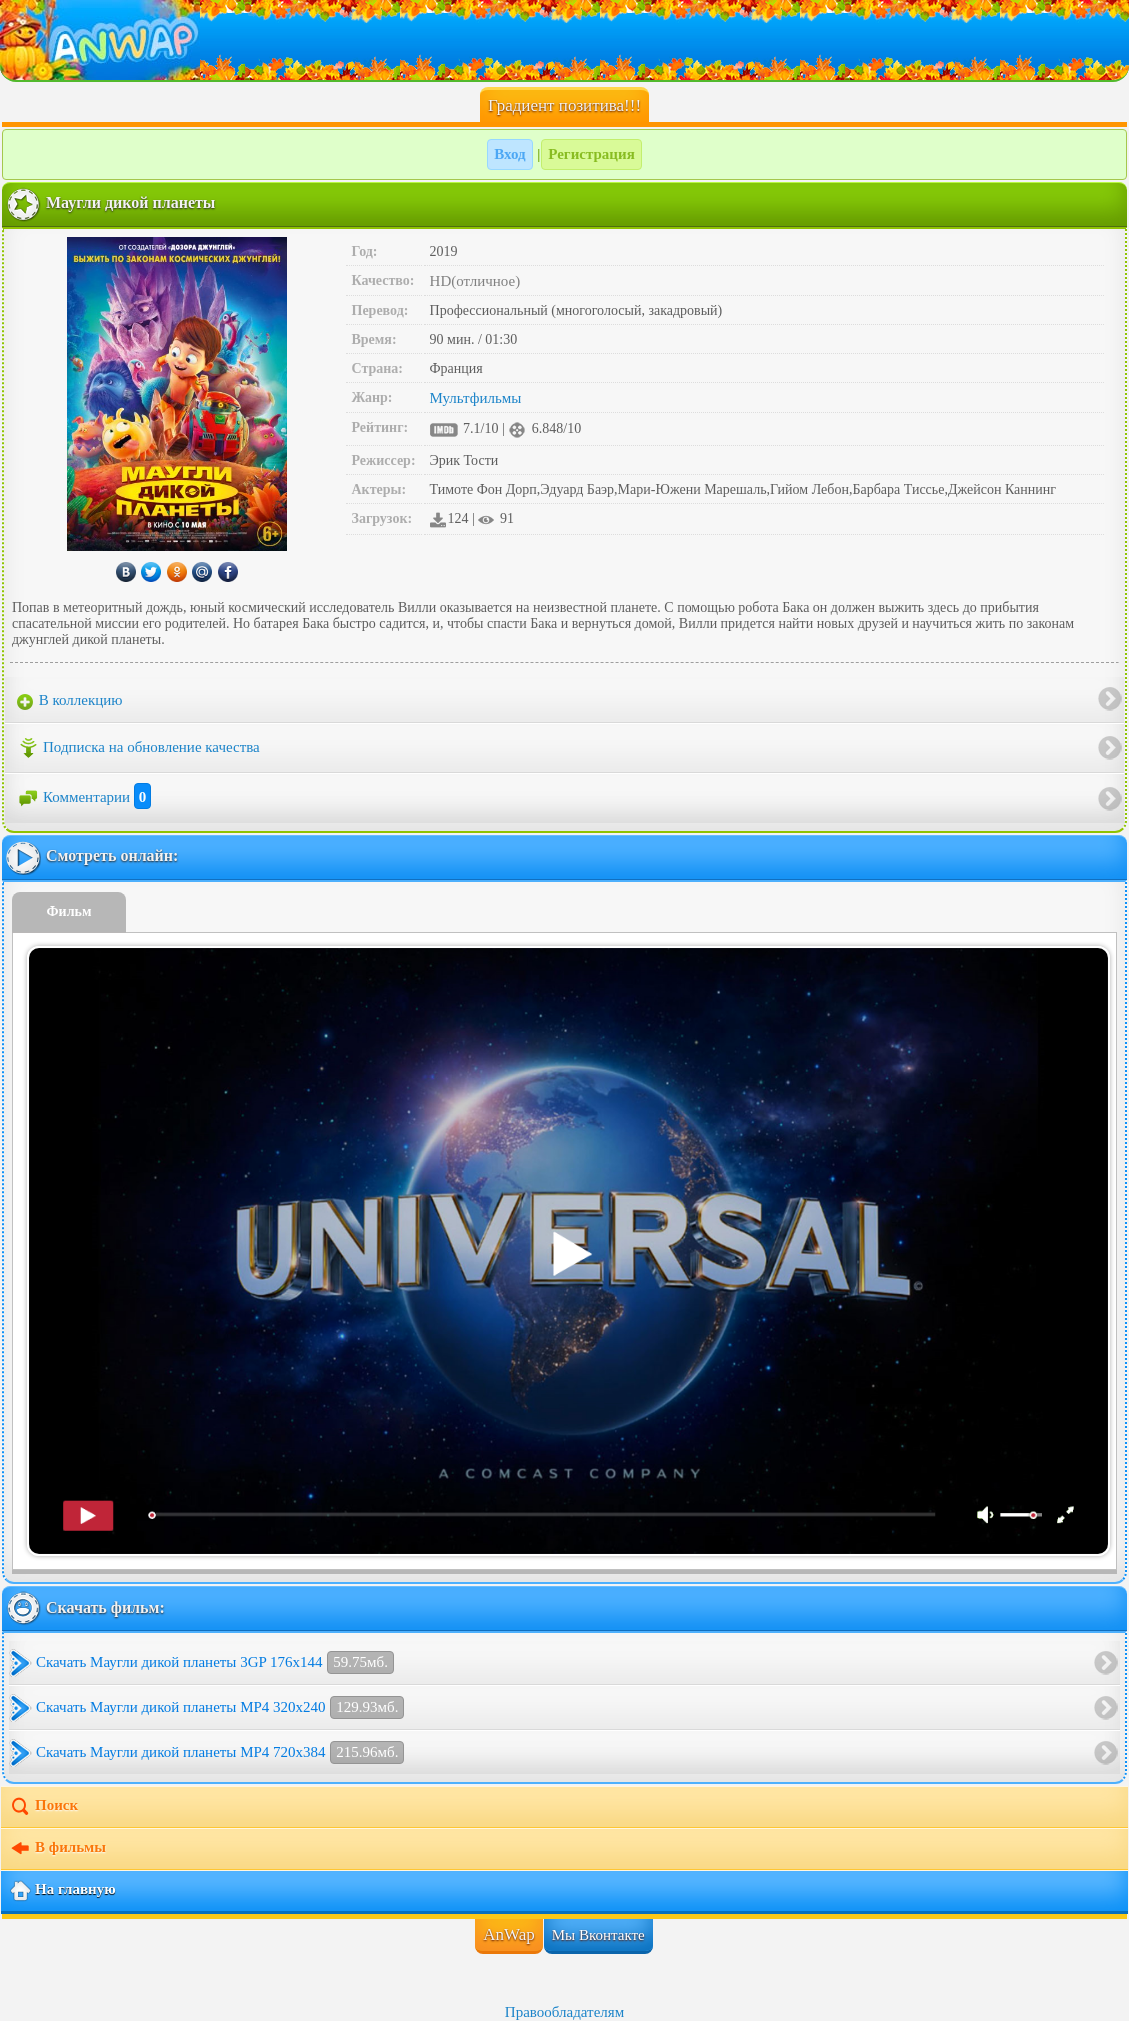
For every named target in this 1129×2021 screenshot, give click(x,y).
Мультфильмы (476, 398)
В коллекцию (70, 701)
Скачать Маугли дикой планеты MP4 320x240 (220, 1707)
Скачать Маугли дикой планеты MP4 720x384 (220, 1752)
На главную (62, 1891)
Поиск (43, 1807)
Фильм (69, 911)
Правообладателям (564, 2012)
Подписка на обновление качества (138, 748)
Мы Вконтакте (598, 1935)
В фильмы (57, 1849)
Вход (509, 154)
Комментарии (84, 797)
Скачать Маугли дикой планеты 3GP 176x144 (215, 1662)
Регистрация (591, 154)
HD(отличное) (475, 281)
